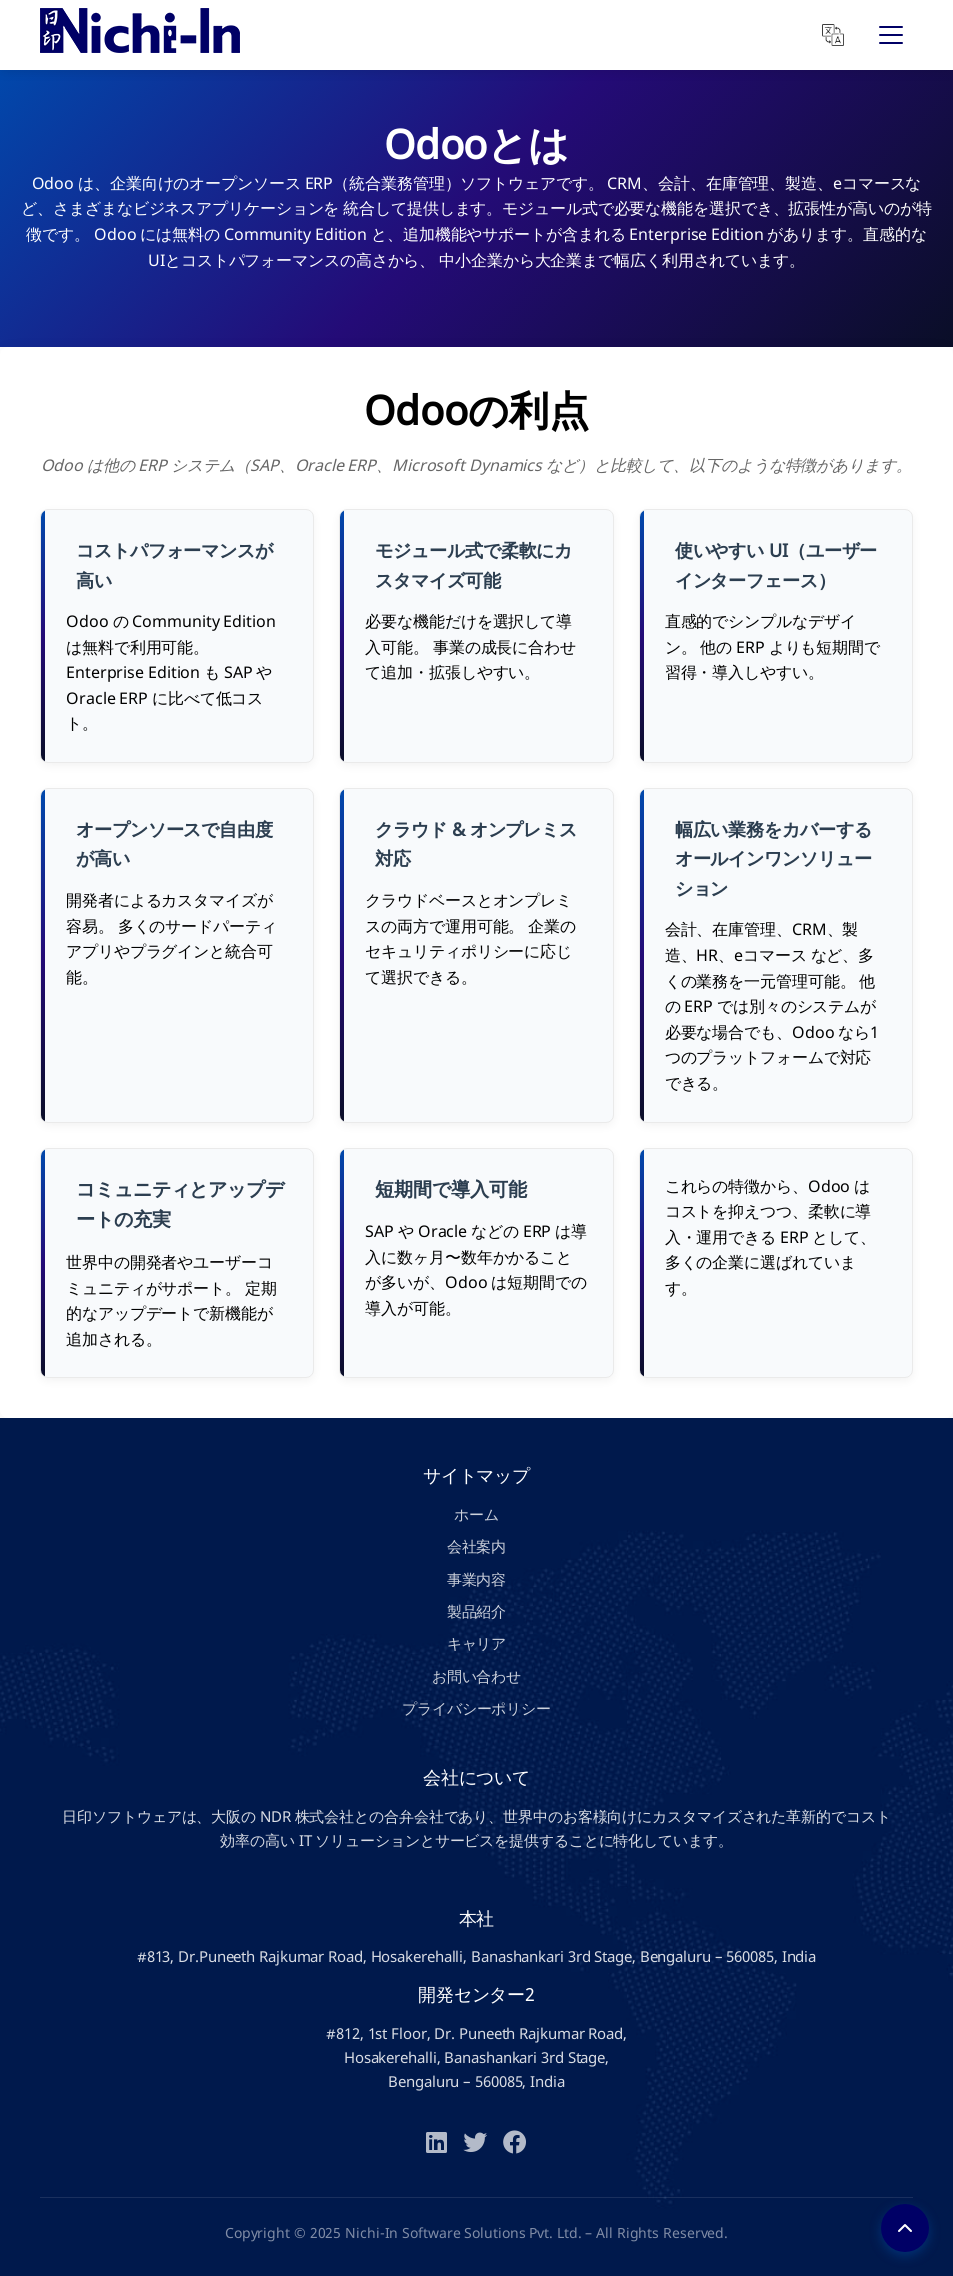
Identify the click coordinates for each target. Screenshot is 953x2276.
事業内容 (477, 1579)
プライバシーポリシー (476, 1708)
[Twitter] (475, 2143)
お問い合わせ (476, 1676)
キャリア (477, 1643)
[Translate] (833, 35)
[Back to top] (905, 2228)
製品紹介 (477, 1611)
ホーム (476, 1514)
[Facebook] (515, 2143)
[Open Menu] (891, 35)
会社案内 (477, 1546)
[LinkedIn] (436, 2143)
